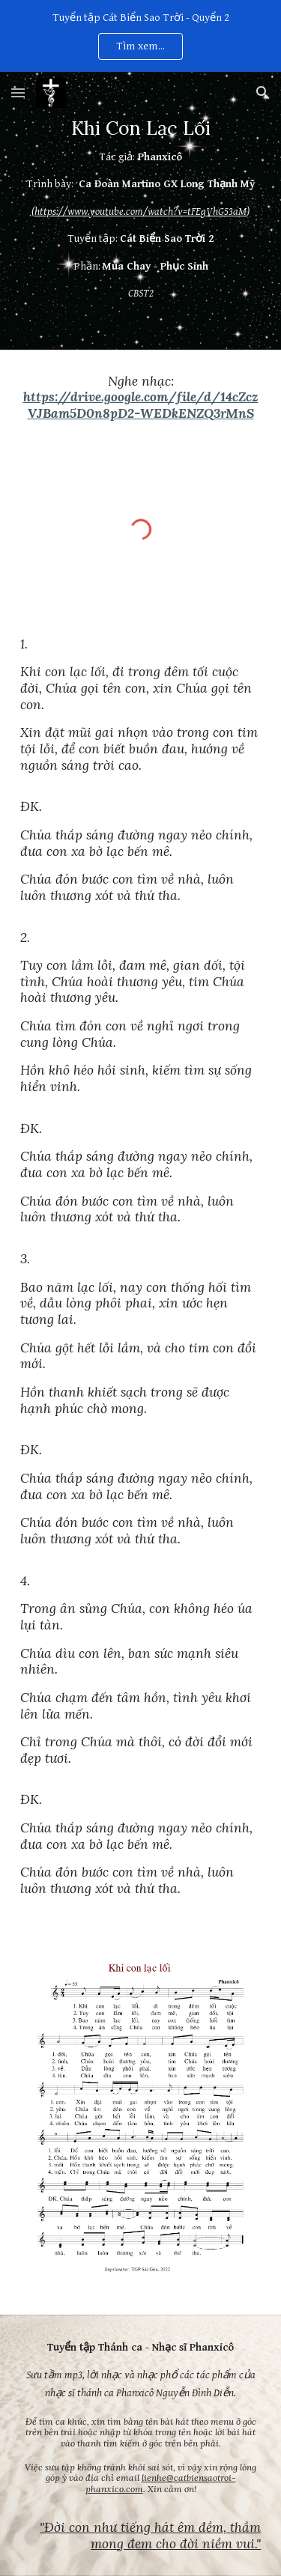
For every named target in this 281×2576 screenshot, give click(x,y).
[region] (140, 36)
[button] (18, 92)
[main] (141, 210)
